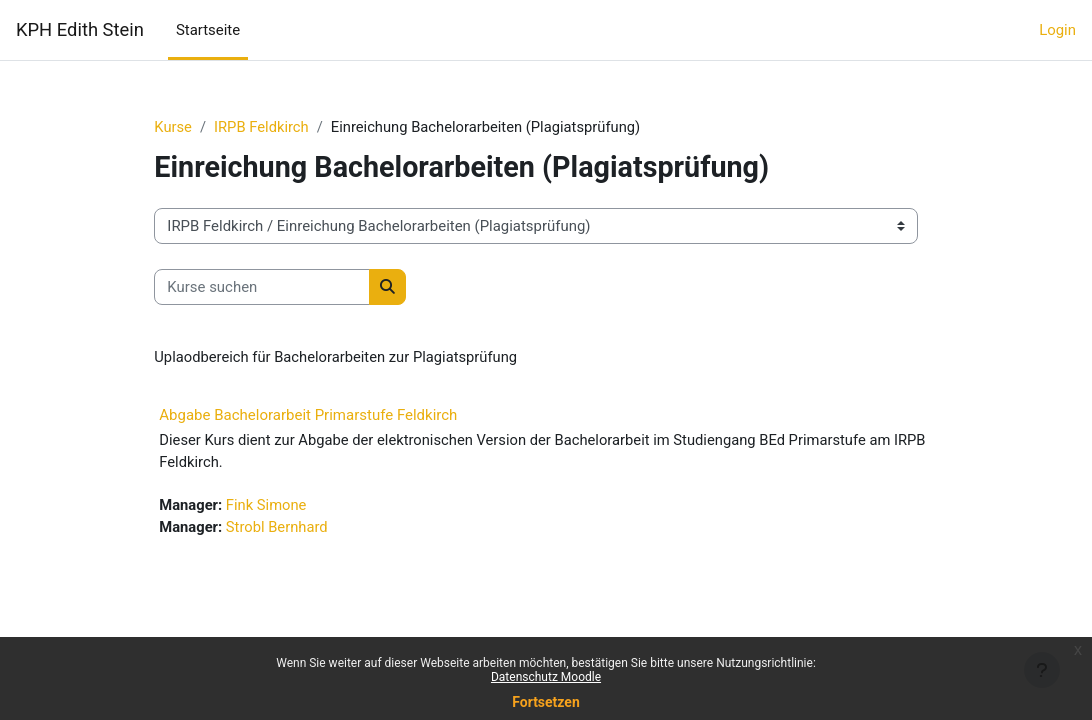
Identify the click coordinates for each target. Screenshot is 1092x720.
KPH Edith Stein (80, 29)
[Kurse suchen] (279, 287)
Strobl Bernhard (294, 528)
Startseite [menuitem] (208, 30)
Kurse (190, 127)
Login (1057, 30)
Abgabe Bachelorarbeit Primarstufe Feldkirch (325, 415)
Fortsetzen (546, 702)
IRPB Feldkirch (279, 127)
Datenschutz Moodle (546, 677)
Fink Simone (284, 506)
